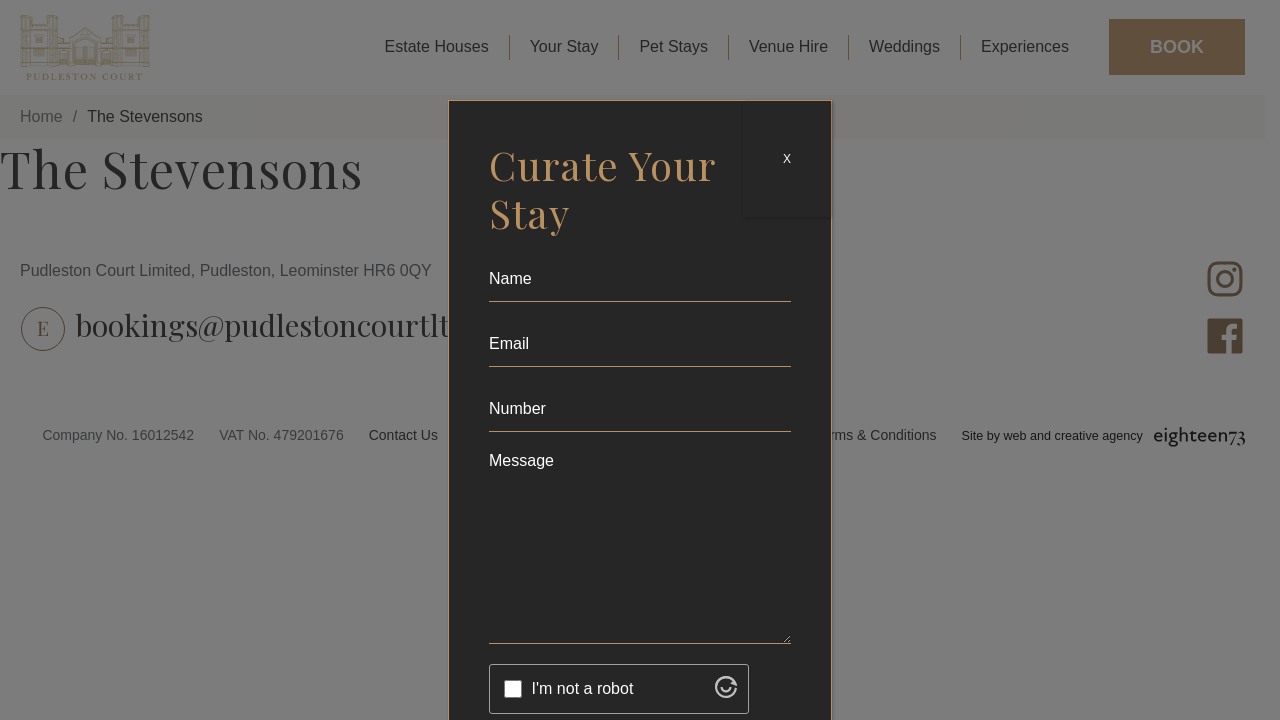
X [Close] (787, 159)
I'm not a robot (583, 688)
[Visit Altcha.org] (726, 692)
